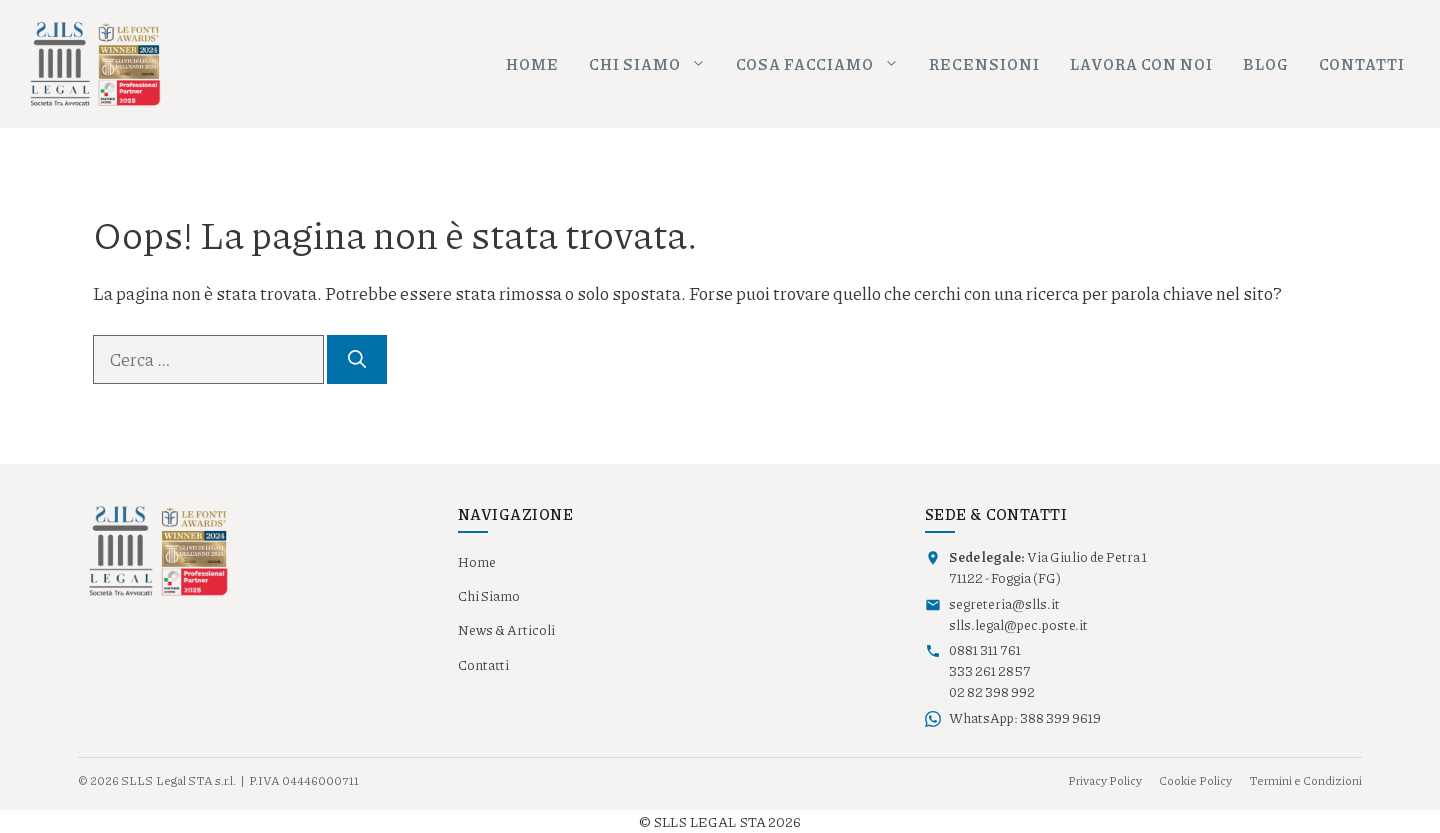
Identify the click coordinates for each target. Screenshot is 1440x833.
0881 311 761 (985, 650)
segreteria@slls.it (1004, 604)
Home (532, 64)
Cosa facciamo (825, 64)
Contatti (1362, 64)
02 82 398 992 (992, 692)
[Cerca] (357, 359)
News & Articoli (506, 630)
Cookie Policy (1195, 780)
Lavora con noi (1141, 64)
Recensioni (984, 64)
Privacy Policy (1105, 780)
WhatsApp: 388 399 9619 (1025, 718)
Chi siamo (655, 64)
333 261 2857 (990, 671)
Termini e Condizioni (1305, 780)
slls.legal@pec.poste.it (1018, 625)
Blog (1266, 64)
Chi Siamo (489, 596)
